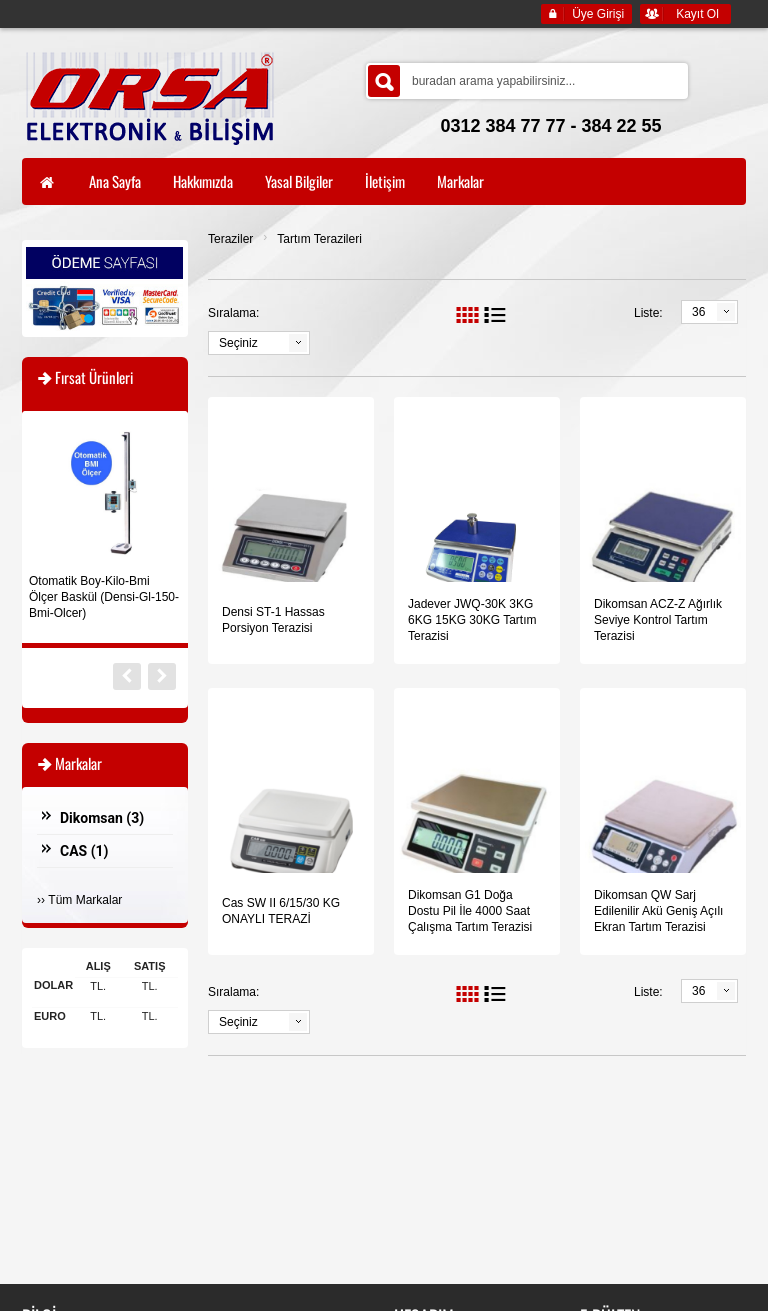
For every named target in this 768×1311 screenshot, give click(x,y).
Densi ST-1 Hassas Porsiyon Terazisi (273, 620)
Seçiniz (238, 343)
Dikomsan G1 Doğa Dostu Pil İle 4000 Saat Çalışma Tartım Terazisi (470, 911)
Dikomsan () (102, 818)
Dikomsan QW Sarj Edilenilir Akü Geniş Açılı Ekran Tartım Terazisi (658, 911)
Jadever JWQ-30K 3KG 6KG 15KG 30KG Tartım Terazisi (472, 620)
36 (698, 312)
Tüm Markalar (85, 900)
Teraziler (230, 239)
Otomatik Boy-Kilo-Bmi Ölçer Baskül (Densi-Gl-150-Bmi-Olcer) (104, 597)
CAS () (84, 851)
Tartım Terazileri (319, 239)
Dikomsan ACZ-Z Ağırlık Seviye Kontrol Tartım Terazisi (658, 620)
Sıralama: (233, 313)
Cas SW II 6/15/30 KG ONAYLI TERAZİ (281, 911)
